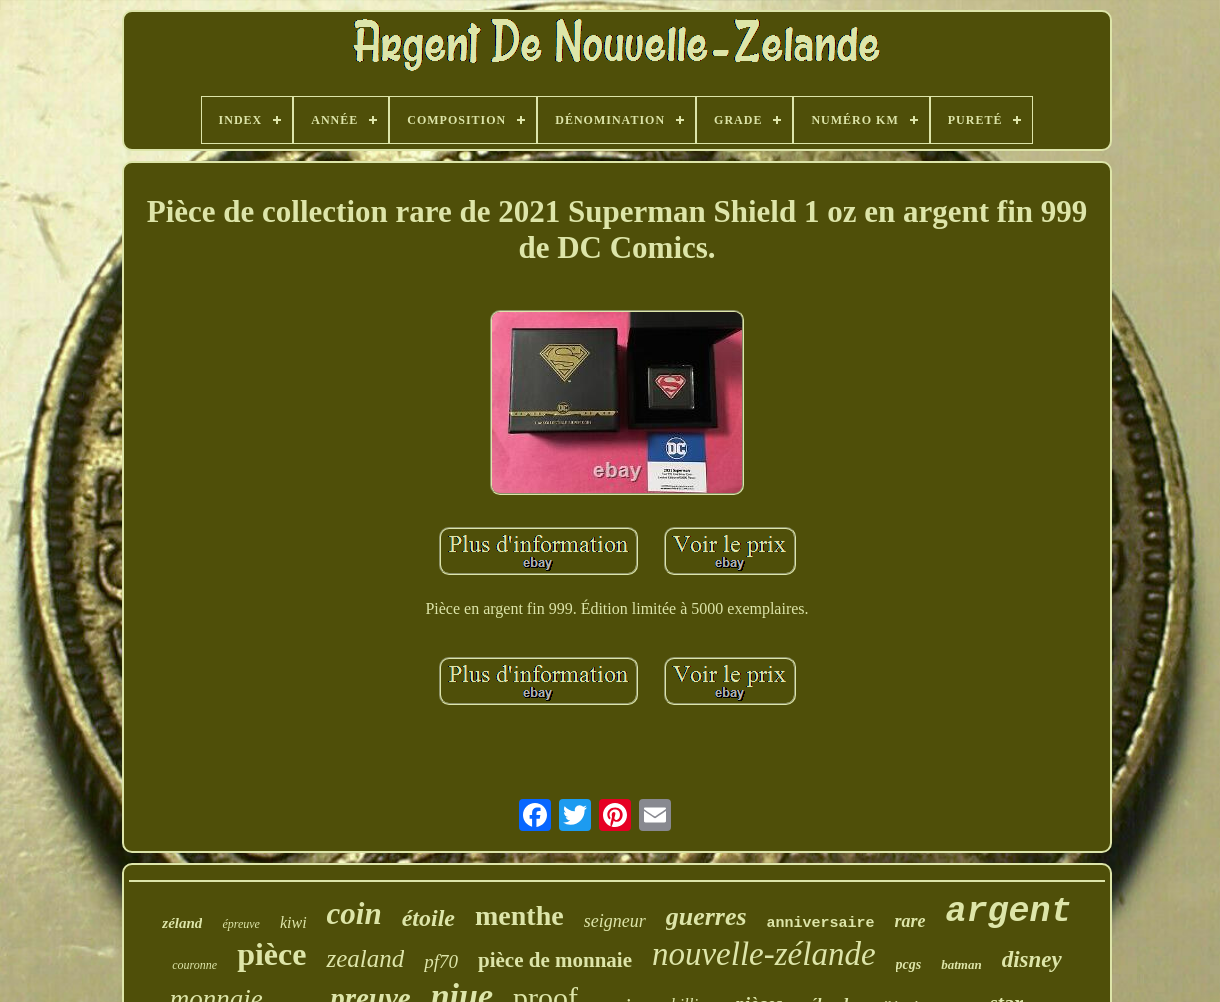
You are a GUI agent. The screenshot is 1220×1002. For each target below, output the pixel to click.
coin (354, 913)
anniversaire (821, 923)
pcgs (909, 964)
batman (961, 964)
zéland (182, 923)
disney (1032, 959)
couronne (194, 965)
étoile (428, 918)
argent (1009, 912)
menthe (519, 915)
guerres (706, 916)
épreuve (241, 924)
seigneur (615, 921)
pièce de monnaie (555, 960)
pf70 (441, 961)
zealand (365, 958)
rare (910, 921)
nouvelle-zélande (764, 954)
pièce (271, 954)
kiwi (293, 922)
